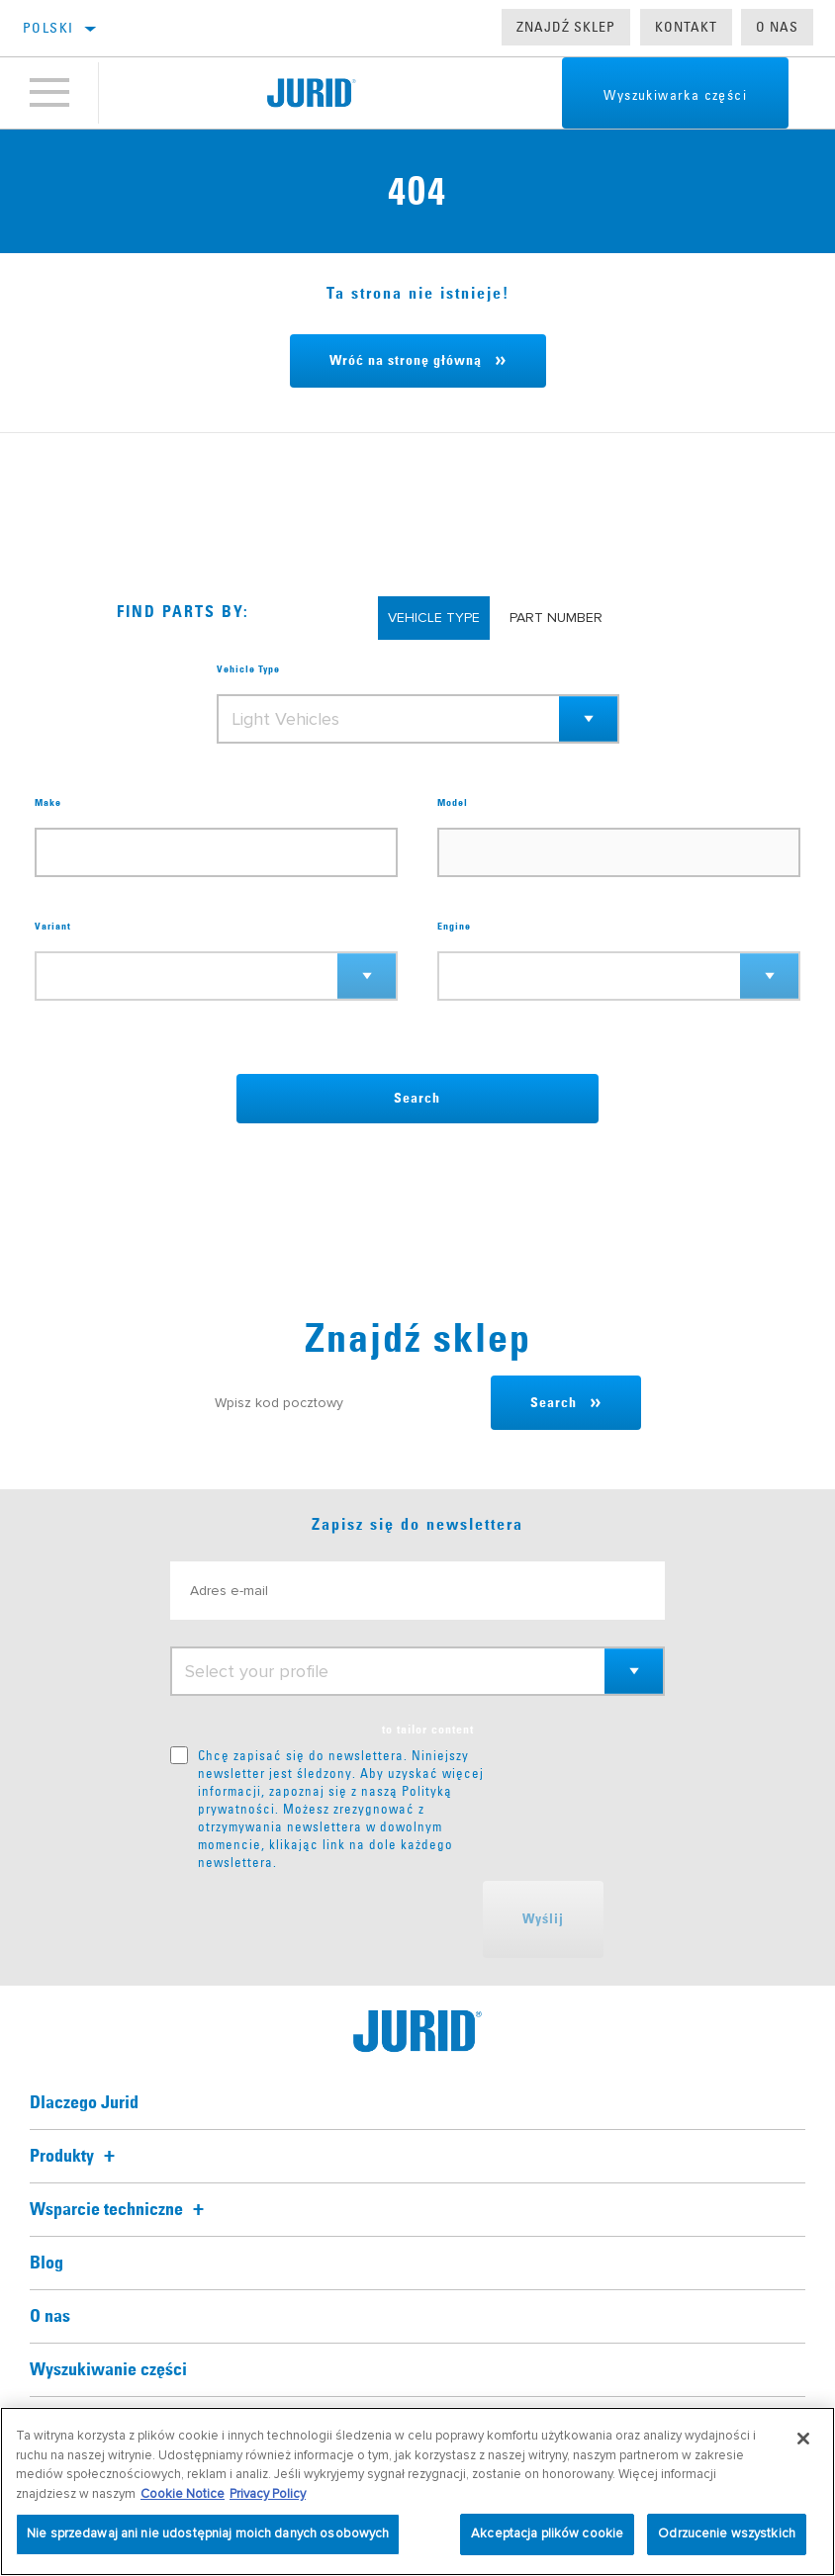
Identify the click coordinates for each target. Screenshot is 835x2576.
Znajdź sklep (565, 27)
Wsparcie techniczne (120, 2210)
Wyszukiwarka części (675, 95)
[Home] (311, 93)
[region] (417, 2491)
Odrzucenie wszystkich (726, 2533)
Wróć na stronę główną (405, 361)
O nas (777, 27)
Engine (454, 927)
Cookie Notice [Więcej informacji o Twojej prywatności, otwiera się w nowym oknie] (182, 2494)
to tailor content (428, 1730)
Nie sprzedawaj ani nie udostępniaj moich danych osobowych (208, 2533)
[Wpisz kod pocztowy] (343, 1403)
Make (48, 803)
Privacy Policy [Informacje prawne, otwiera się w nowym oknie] (268, 2494)
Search (417, 1099)
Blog (46, 2263)
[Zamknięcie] (803, 2438)
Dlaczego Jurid (84, 2103)
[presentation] (320, 1919)
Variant (53, 927)
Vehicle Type (248, 669)
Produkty (75, 2157)
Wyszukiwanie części (108, 2370)
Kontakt (686, 27)
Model (452, 803)
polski (48, 28)
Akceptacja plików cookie (547, 2533)
